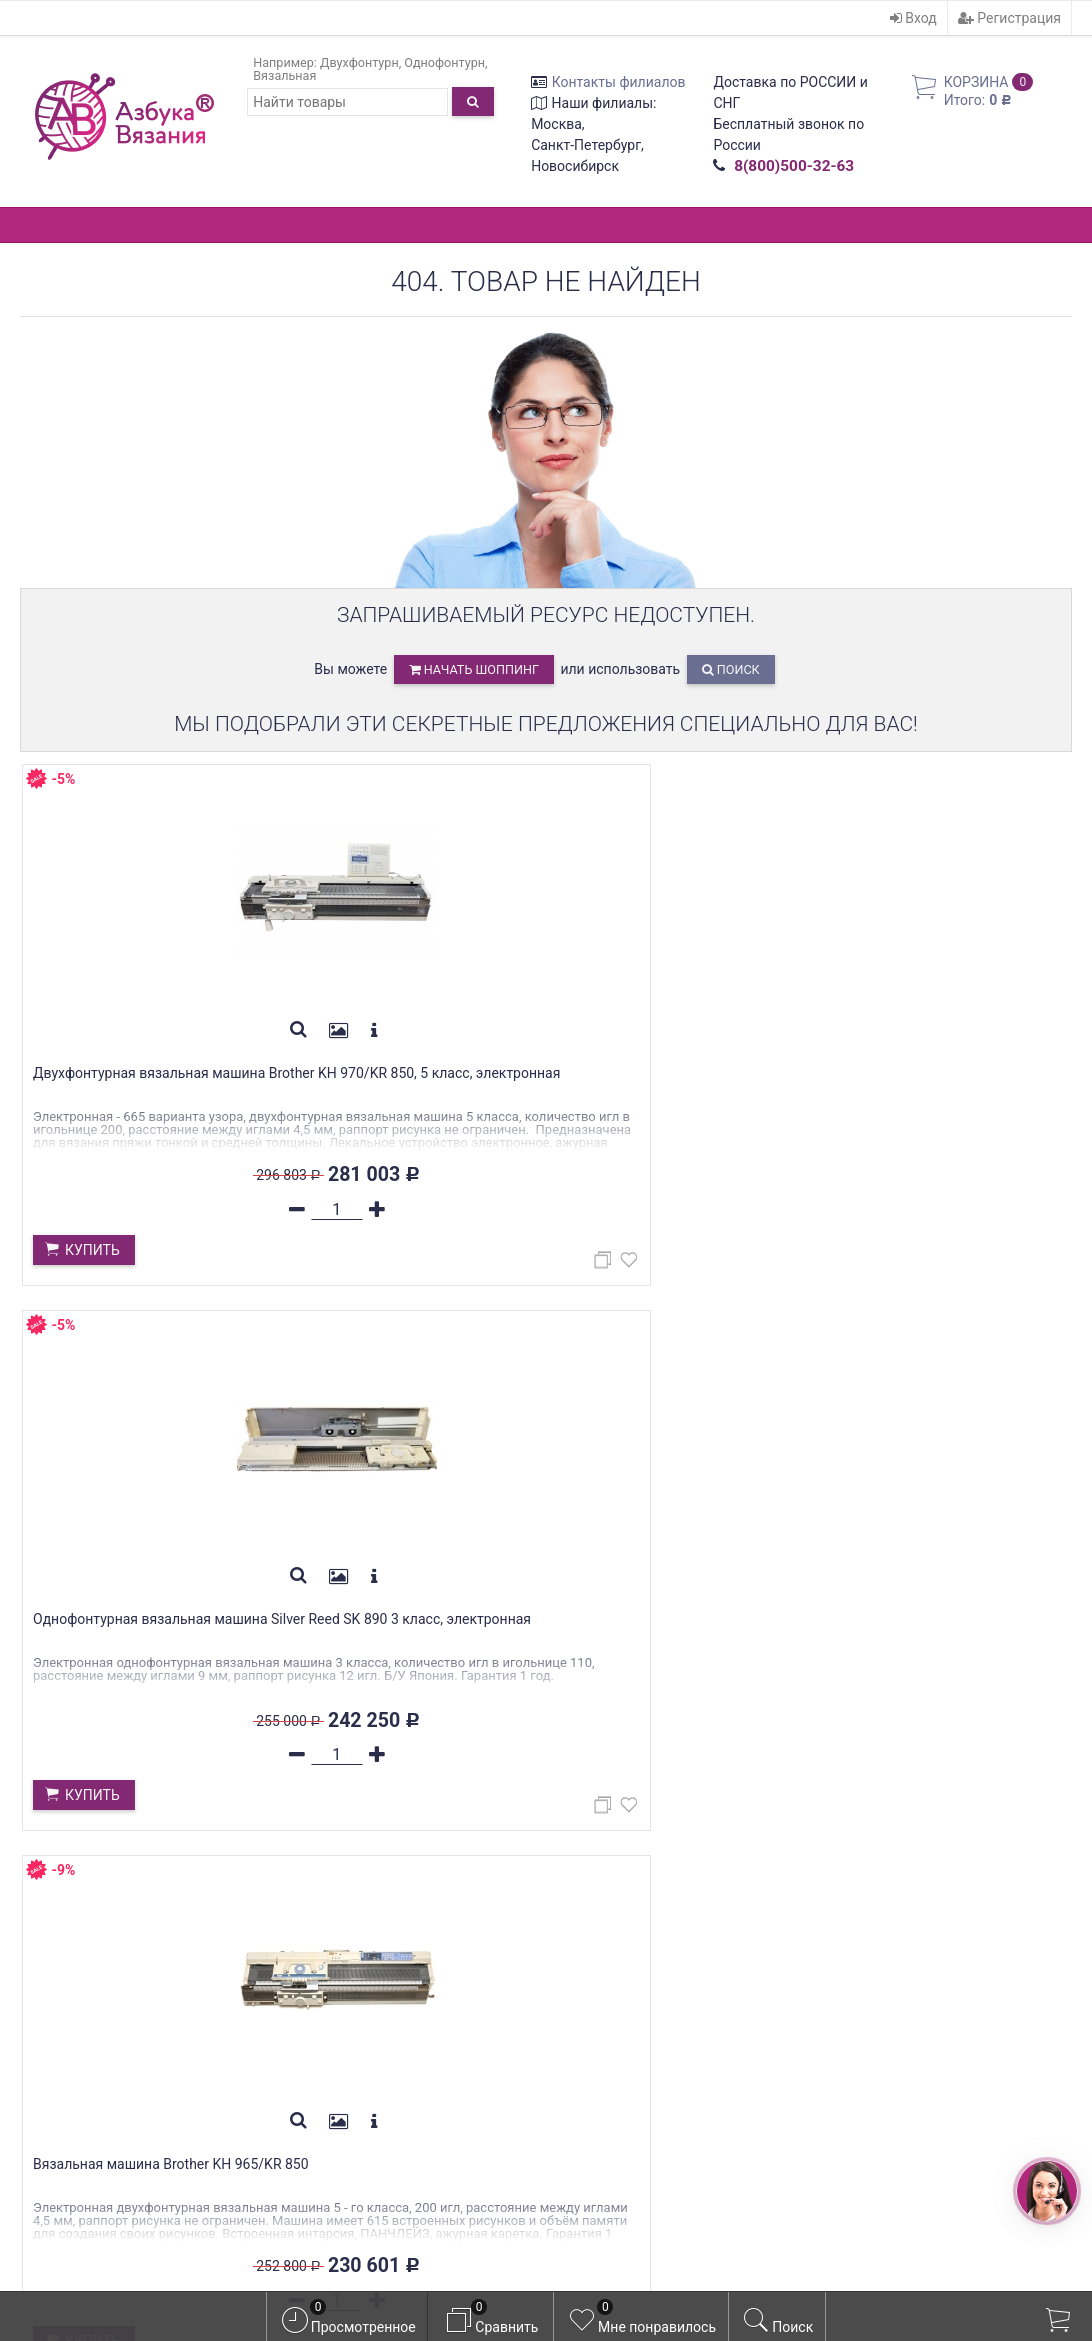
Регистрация (1009, 18)
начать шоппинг (474, 669)
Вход (913, 18)
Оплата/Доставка (347, 1922)
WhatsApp (128, 2012)
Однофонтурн (444, 62)
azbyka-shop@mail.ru (111, 2079)
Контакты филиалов (619, 82)
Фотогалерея (329, 2034)
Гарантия (315, 1944)
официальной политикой (676, 2258)
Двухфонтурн (359, 62)
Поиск (731, 669)
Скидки (309, 1967)
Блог (298, 2011)
